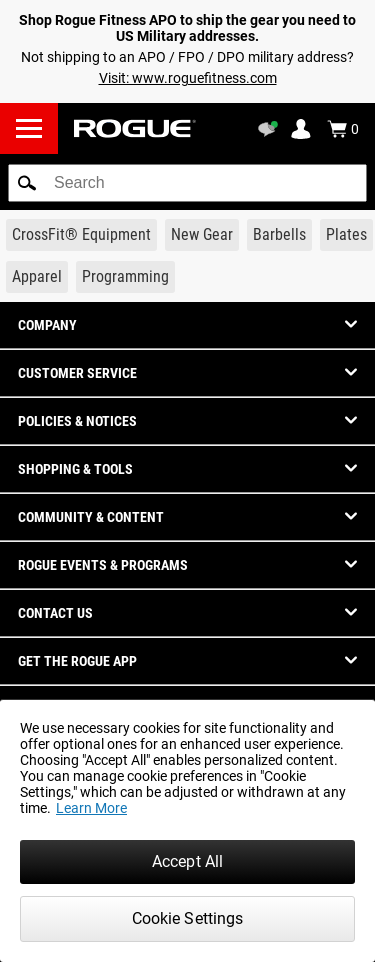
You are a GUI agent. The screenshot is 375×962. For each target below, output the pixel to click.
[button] (27, 183)
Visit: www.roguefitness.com (188, 78)
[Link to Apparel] (37, 277)
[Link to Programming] (125, 277)
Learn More (91, 808)
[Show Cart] (343, 129)
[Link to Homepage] (135, 128)
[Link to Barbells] (279, 235)
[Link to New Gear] (202, 235)
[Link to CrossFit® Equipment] (81, 235)
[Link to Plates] (346, 235)
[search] (187, 183)
